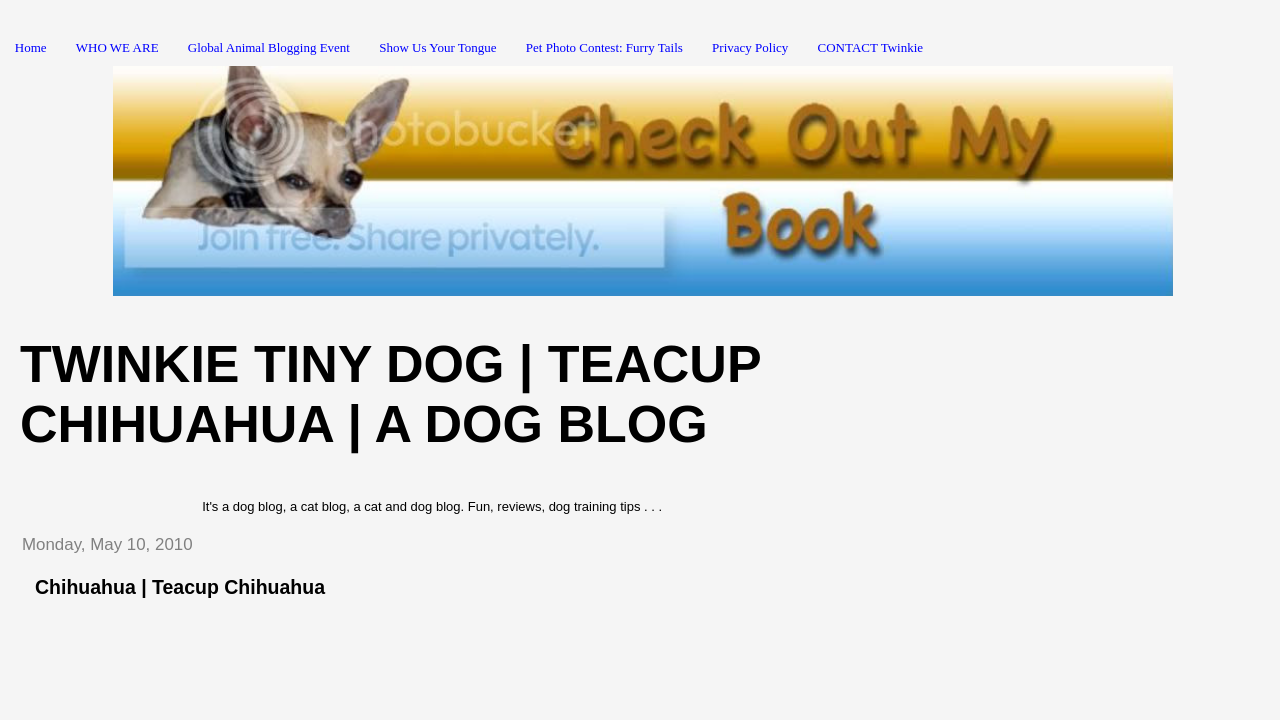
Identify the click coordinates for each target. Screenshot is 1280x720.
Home (31, 47)
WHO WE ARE (117, 47)
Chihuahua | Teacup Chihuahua (180, 587)
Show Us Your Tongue (437, 47)
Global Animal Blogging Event (269, 47)
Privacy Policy (750, 47)
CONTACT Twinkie (871, 47)
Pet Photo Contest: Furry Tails (604, 47)
